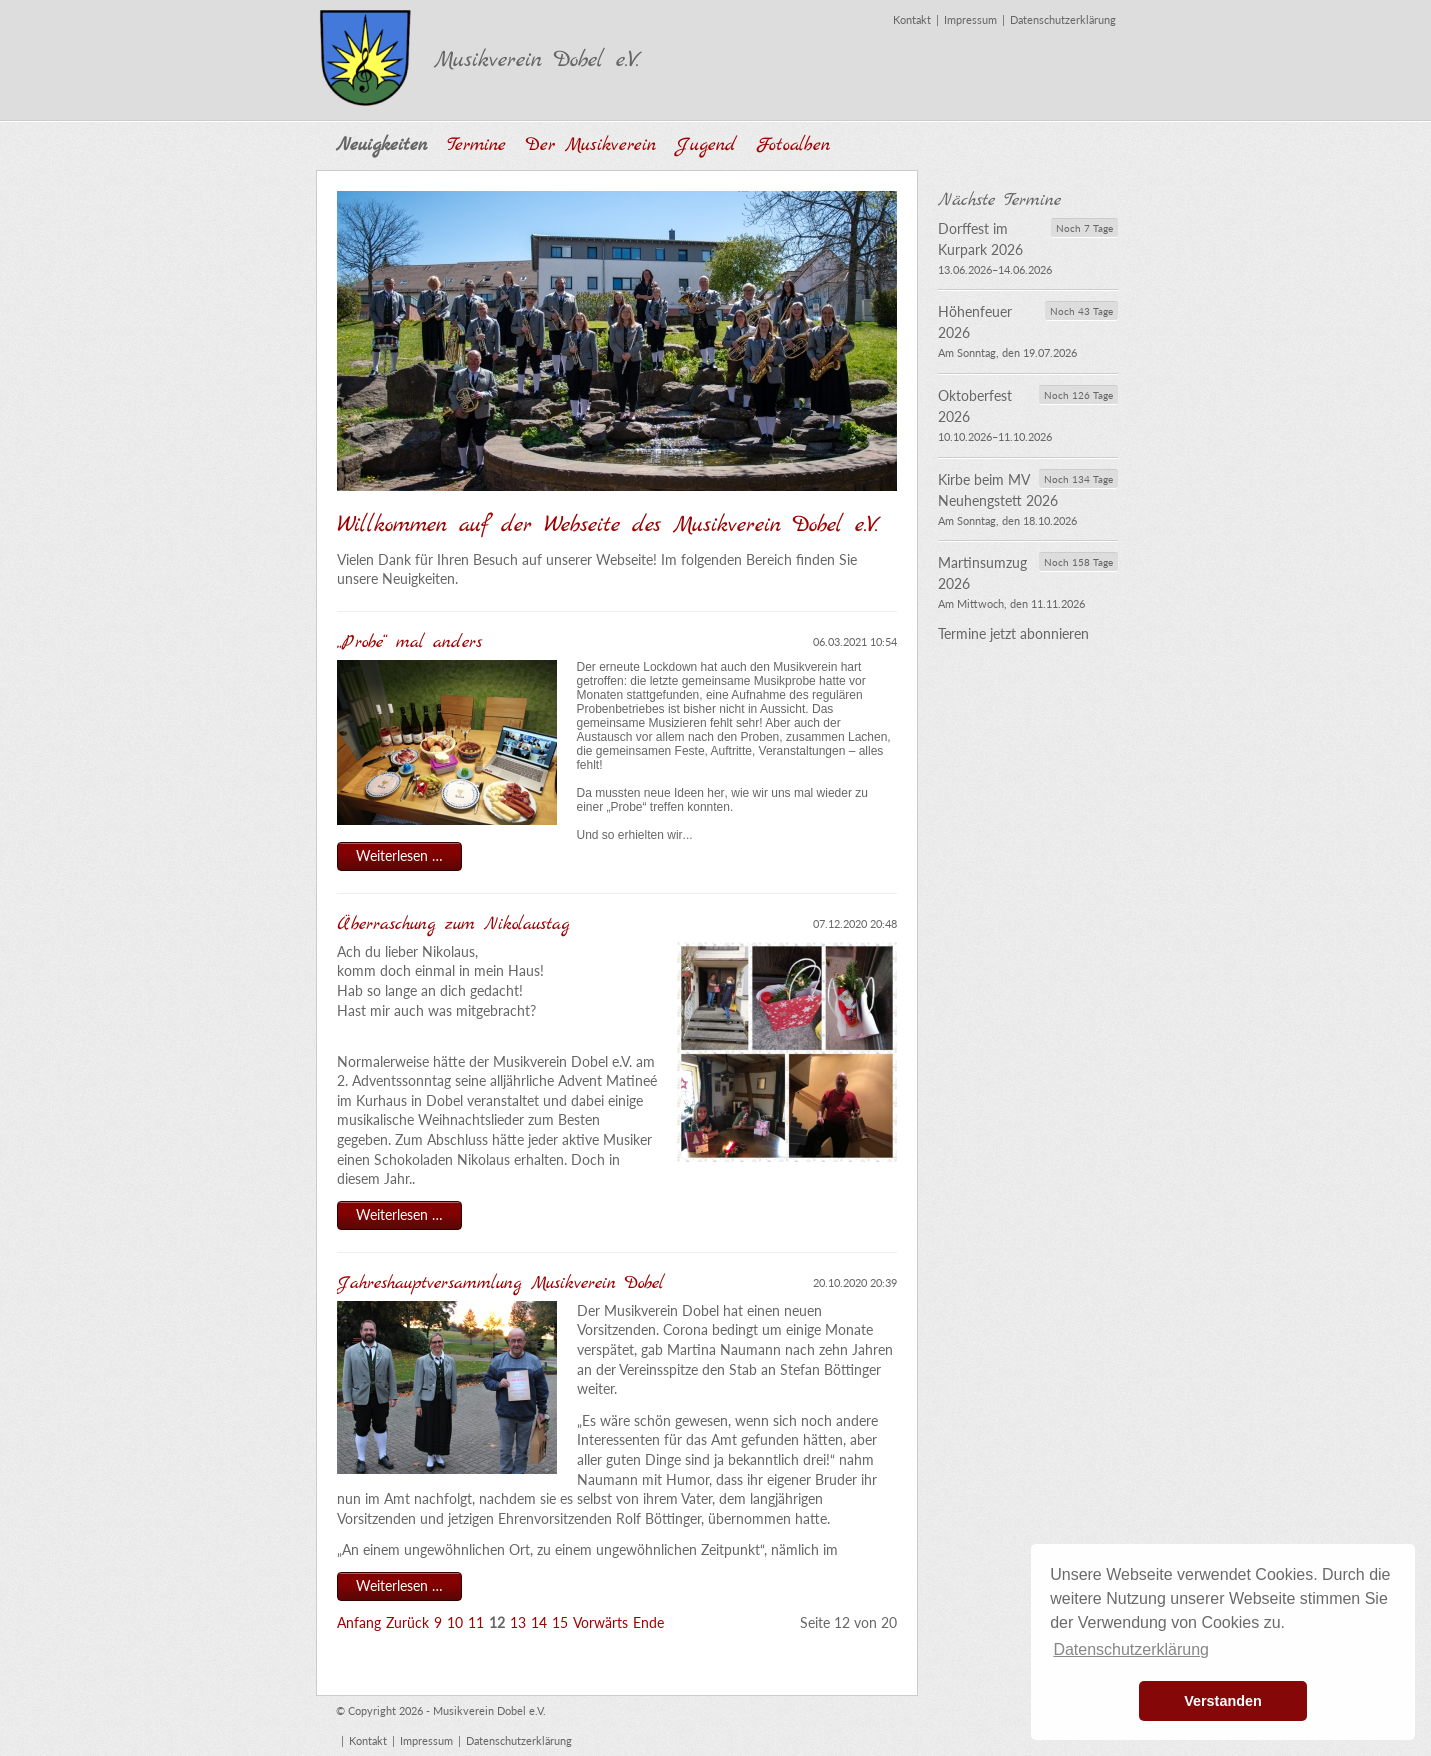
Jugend (706, 145)
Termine (476, 145)
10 (455, 1622)
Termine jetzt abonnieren (1013, 633)
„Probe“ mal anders (409, 642)
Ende (648, 1622)
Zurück (407, 1622)
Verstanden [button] (1223, 1701)
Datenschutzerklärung (1063, 19)
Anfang (359, 1622)
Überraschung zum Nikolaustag (458, 924)
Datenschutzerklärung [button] (1131, 1649)
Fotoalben (793, 145)
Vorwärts (600, 1622)
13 (518, 1622)
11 (476, 1622)
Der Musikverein (591, 145)
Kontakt (912, 19)
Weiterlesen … (409, 858)
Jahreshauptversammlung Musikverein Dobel (505, 1283)
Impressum (970, 19)
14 (539, 1622)
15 (560, 1622)
